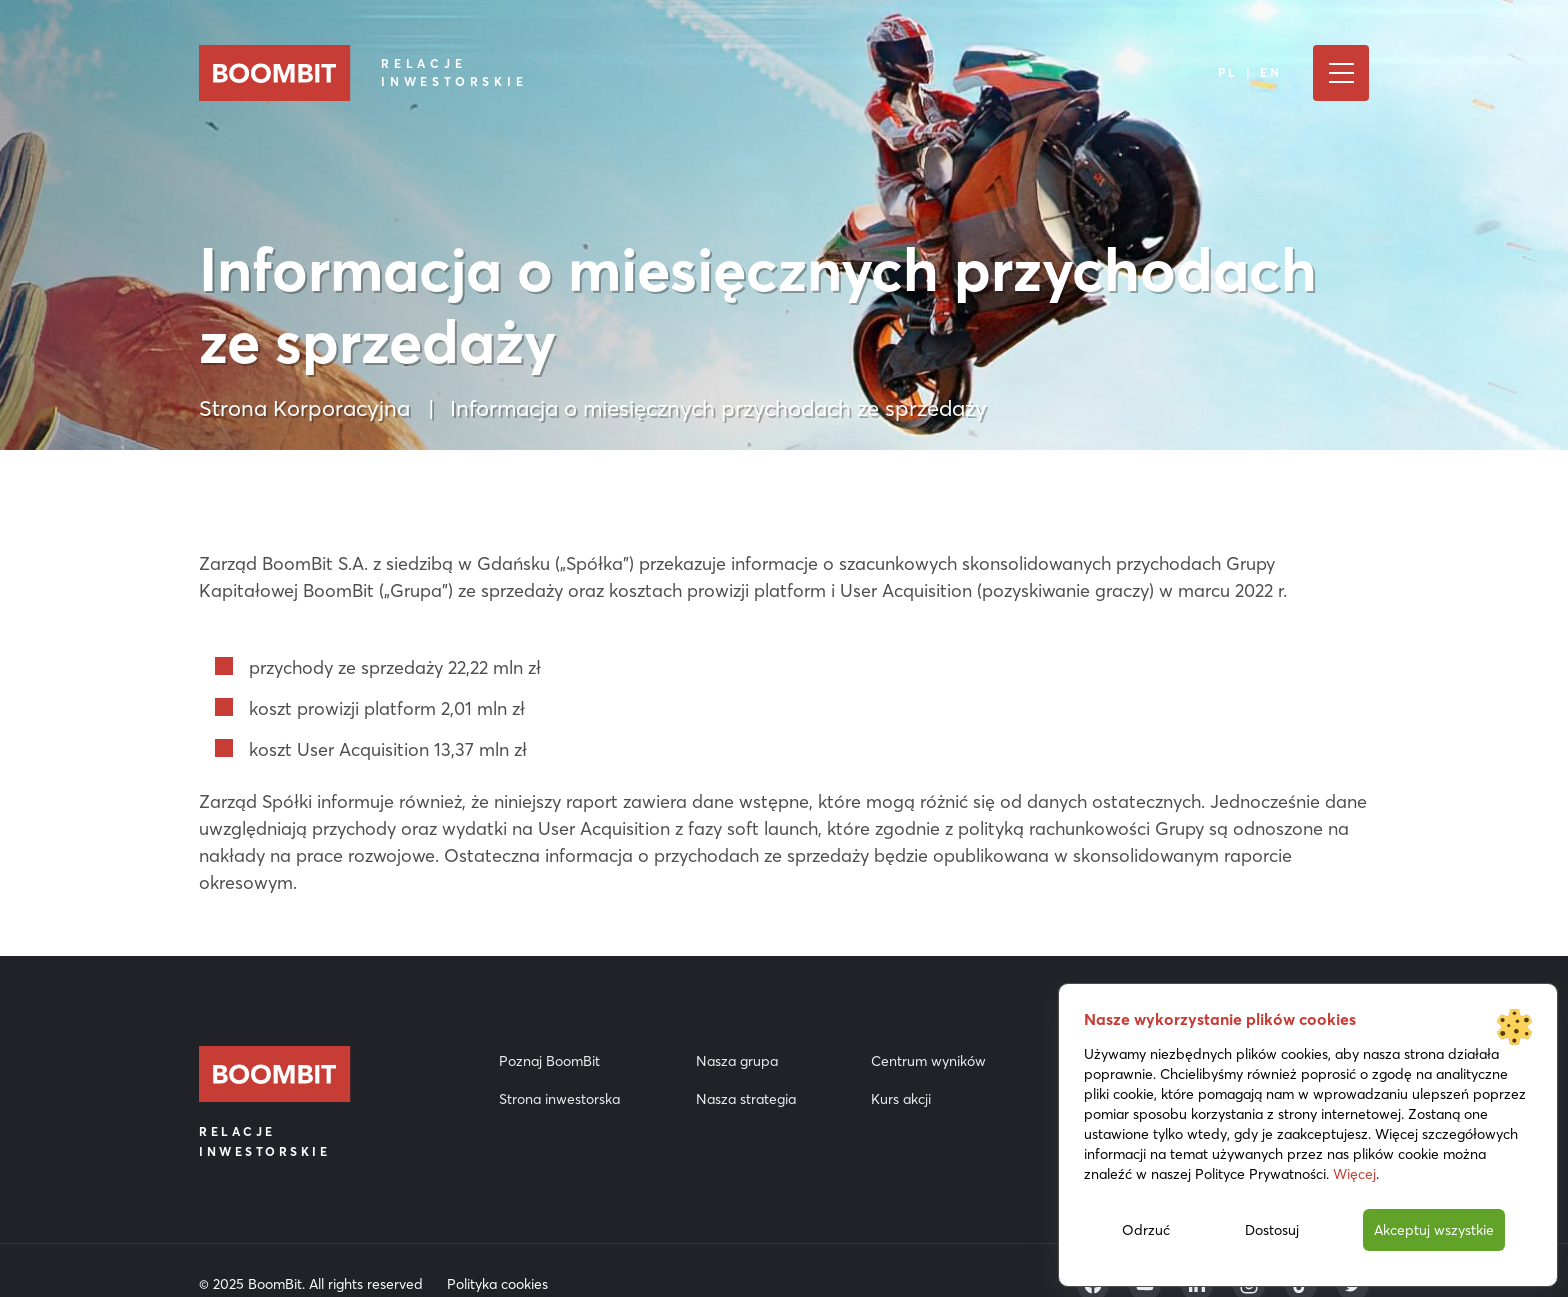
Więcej (1354, 1174)
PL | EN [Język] (1250, 72)
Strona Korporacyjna (304, 408)
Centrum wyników (928, 1061)
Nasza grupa (737, 1061)
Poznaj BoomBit (549, 1061)
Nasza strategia (746, 1099)
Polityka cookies (497, 1284)
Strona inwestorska (559, 1099)
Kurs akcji (901, 1099)
